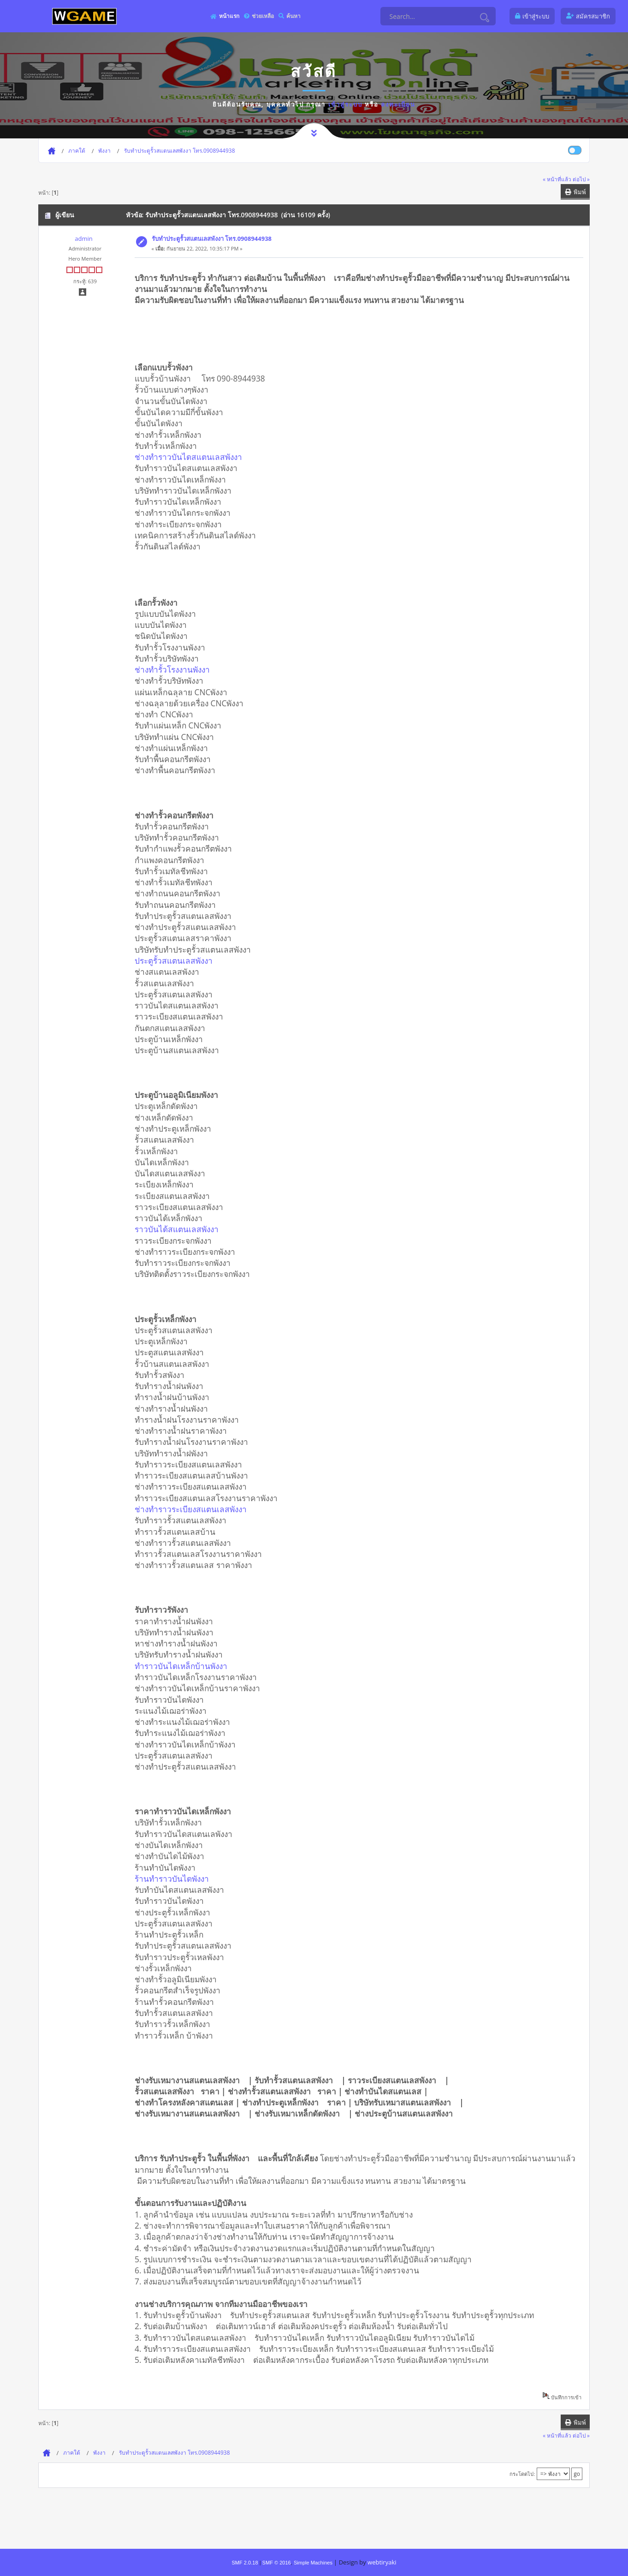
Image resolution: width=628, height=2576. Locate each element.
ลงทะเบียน (398, 104)
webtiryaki (381, 2562)
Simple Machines (313, 2562)
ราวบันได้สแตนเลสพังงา (180, 1228)
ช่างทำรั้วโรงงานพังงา (175, 669)
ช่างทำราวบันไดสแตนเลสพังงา (192, 456)
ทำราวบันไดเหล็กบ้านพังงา (184, 1665)
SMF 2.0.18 (244, 2562)
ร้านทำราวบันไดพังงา (175, 1878)
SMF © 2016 (276, 2562)
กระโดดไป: (522, 2473)
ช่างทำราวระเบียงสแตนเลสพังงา (194, 1509)
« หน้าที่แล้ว (557, 179)
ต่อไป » (581, 179)
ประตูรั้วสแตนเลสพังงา (177, 960)
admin (83, 238)
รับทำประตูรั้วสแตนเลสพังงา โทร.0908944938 (212, 238)
